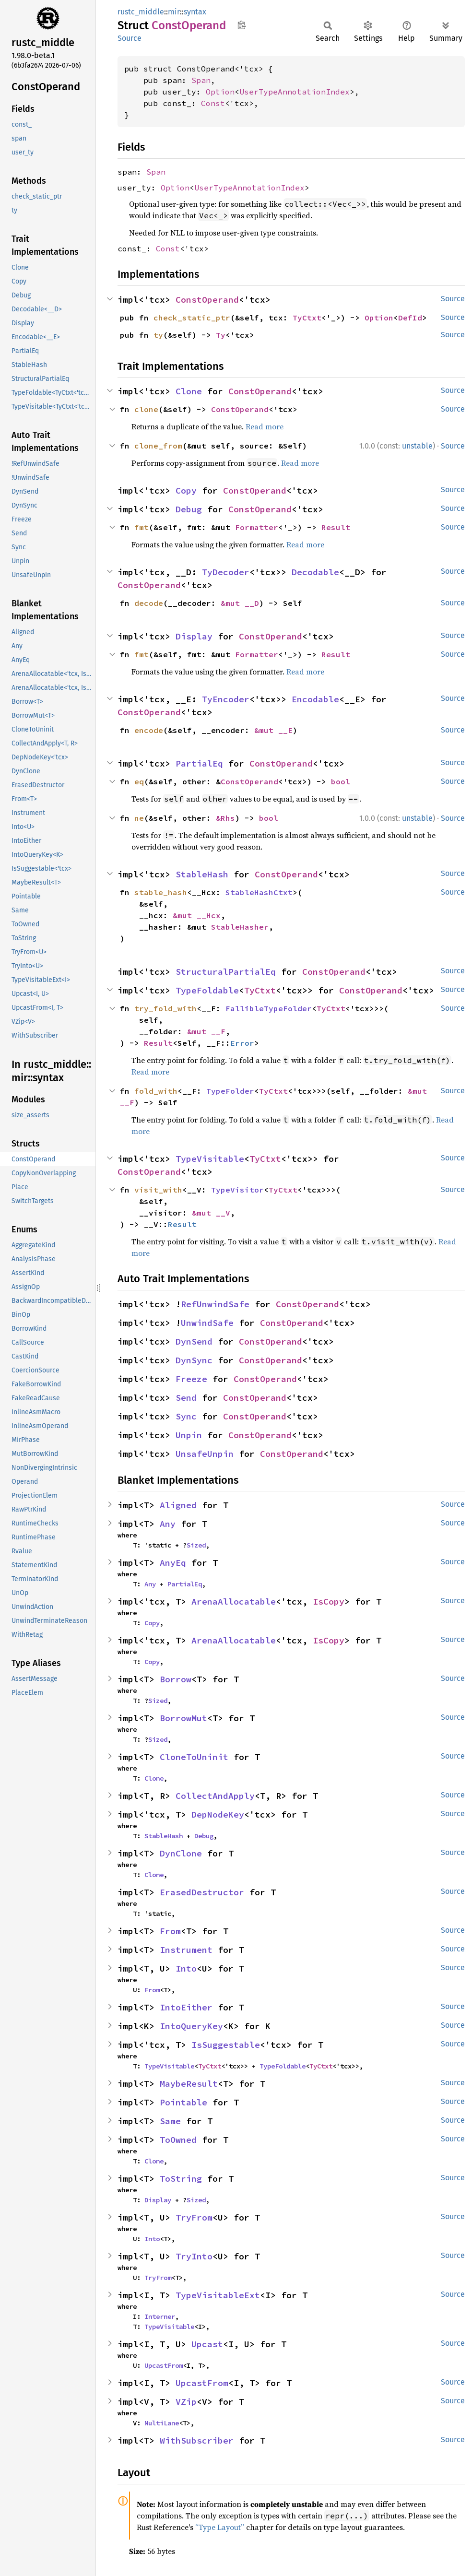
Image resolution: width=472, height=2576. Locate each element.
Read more (264, 426)
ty (158, 335)
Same (170, 2121)
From (170, 1931)
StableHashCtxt (259, 892)
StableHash (202, 874)
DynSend (194, 1341)
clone (146, 409)
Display (194, 636)
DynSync (194, 1360)
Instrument (186, 1949)
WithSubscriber (197, 2440)
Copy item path (241, 25)
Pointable (183, 2102)
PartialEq (199, 763)
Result (335, 527)
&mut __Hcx (197, 915)
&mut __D (240, 603)
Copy (186, 490)
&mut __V (211, 1212)
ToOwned (178, 2139)
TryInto (194, 2256)
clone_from (158, 445)
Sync (186, 1416)
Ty (220, 335)
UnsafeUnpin (205, 1453)
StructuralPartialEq (226, 971)
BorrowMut (183, 1718)
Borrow (175, 1679)
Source (130, 38)
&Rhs (225, 818)
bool (340, 781)
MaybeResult (189, 2083)
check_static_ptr (191, 317)
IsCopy (328, 1601)
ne (139, 818)
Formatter (256, 527)
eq (139, 781)
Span (201, 80)
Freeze (191, 1378)
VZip (186, 2401)
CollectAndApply (215, 1795)
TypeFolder (230, 1091)
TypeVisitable (210, 1158)
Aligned (178, 1505)
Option (220, 91)
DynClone (181, 1853)
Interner (159, 2316)
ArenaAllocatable (233, 1601)
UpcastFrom (163, 2365)
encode (148, 730)
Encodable (315, 699)
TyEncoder (225, 699)
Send (186, 1397)
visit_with (158, 1189)
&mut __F (206, 1031)
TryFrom (194, 2217)
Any (168, 1523)
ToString (181, 2178)
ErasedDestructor (202, 1892)
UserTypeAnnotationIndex (294, 91)
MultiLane (161, 2423)
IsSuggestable (225, 2044)
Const (213, 103)
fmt (141, 527)
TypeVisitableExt (218, 2295)
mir (174, 11)
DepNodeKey (217, 1814)
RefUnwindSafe (215, 1304)
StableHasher (240, 927)
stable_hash (160, 892)
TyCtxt (307, 317)
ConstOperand (207, 299)
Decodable (315, 572)
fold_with (155, 1091)
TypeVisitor (237, 1189)
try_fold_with (165, 1008)
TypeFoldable (207, 990)
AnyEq (173, 1562)
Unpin (189, 1435)
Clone (189, 391)
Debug (189, 509)
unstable (417, 445)
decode (148, 603)
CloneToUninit (194, 1756)
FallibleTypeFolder (268, 1008)
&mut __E (273, 730)
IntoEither (186, 2007)
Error (242, 1043)
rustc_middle (141, 11)
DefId (410, 317)
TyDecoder (225, 572)
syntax (195, 11)
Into (186, 1968)
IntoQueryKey (191, 2026)
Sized (196, 1545)
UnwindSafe (207, 1322)
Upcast (207, 2344)
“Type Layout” (219, 2527)
